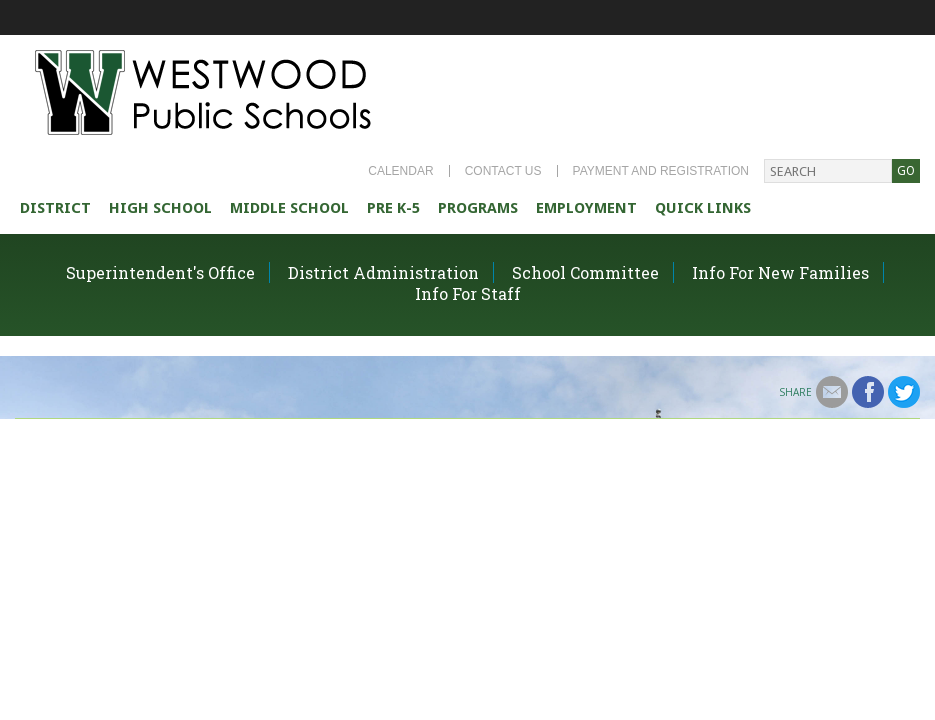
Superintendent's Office (160, 272)
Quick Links (703, 208)
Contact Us (503, 171)
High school (160, 208)
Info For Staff (468, 293)
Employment (586, 208)
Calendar (400, 171)
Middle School (289, 208)
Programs (478, 208)
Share (795, 392)
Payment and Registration (661, 171)
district (55, 208)
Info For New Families (780, 272)
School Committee (585, 272)
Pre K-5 (393, 208)
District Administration (383, 272)
